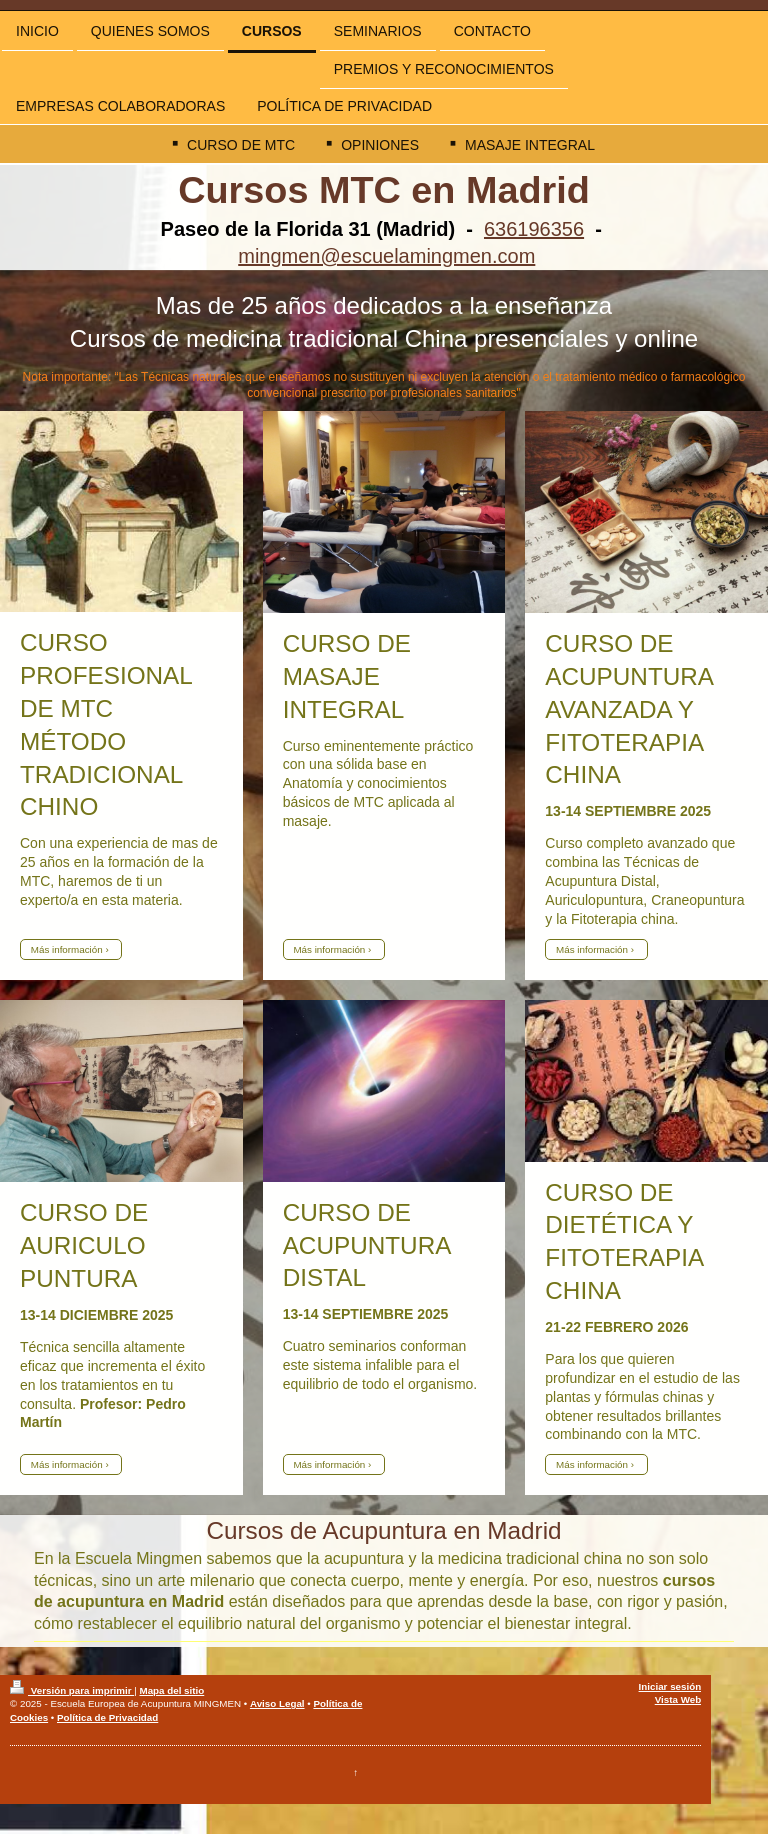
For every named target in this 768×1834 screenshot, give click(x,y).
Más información (67, 949)
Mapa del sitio (171, 1690)
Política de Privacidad (107, 1717)
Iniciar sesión (670, 1686)
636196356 (534, 229)
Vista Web (678, 1699)
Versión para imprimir (72, 1690)
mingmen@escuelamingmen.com (386, 256)
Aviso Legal (277, 1703)
